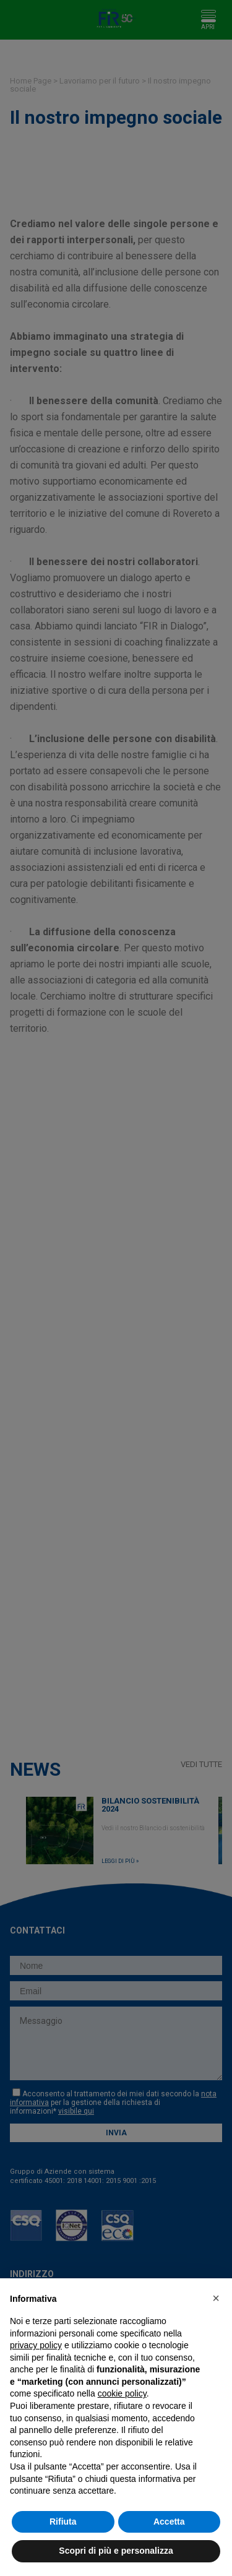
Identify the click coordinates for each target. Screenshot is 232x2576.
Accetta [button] (169, 2521)
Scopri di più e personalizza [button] (116, 2551)
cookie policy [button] (122, 2393)
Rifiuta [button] (63, 2521)
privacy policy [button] (36, 2345)
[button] (216, 2298)
